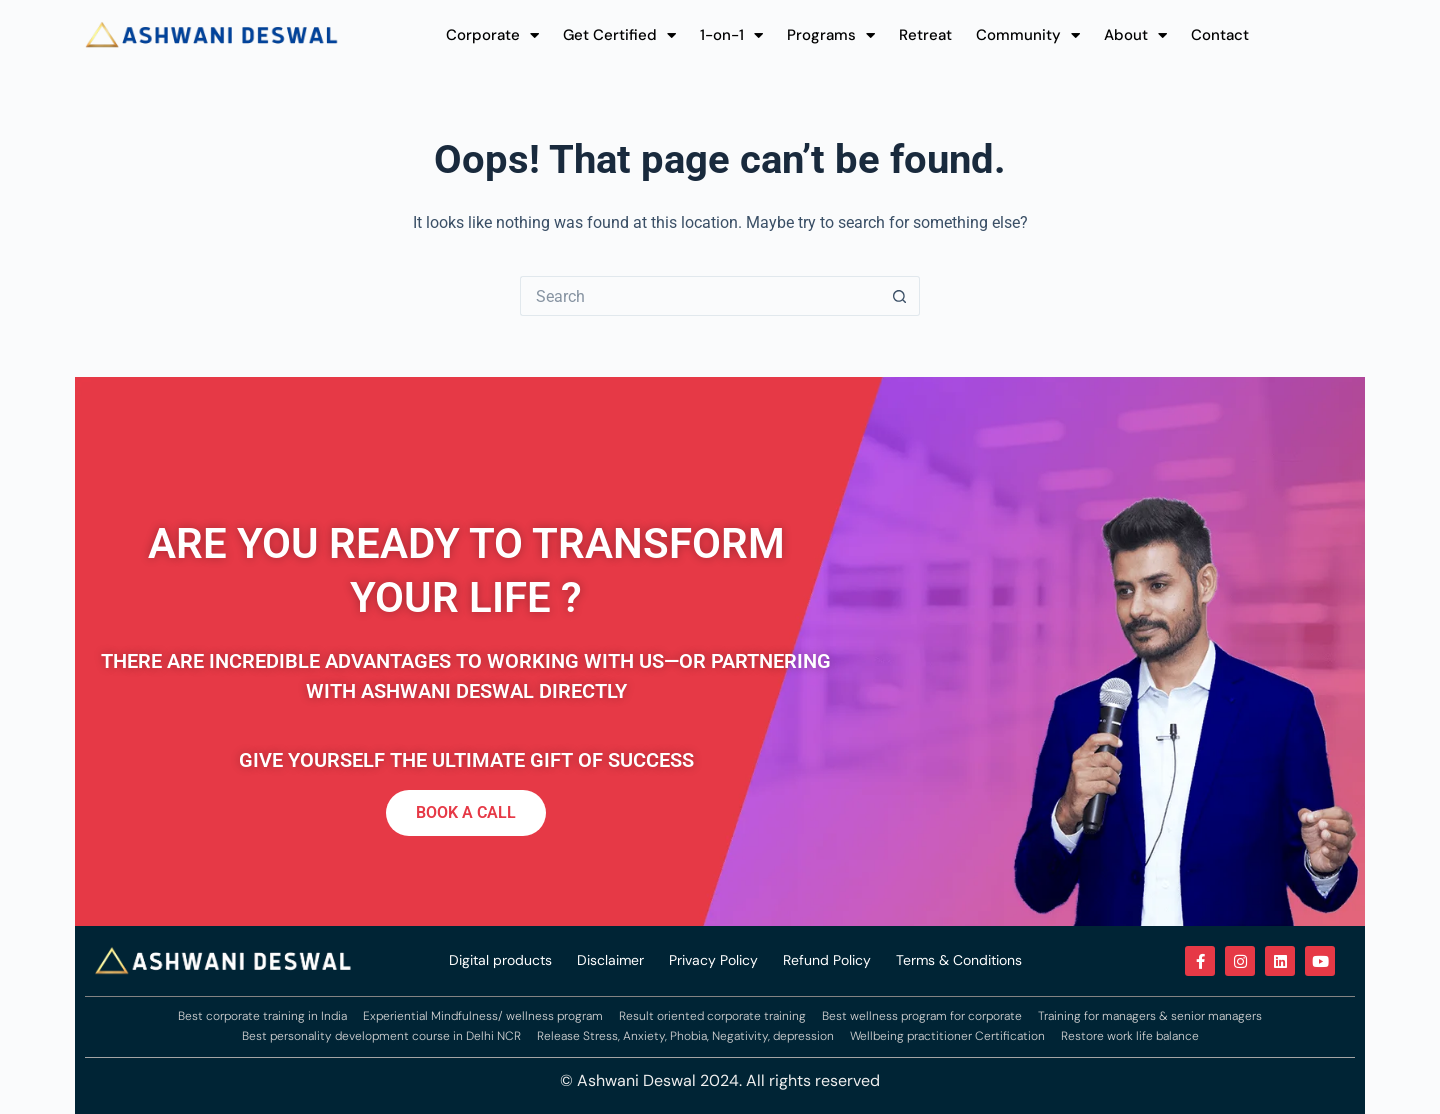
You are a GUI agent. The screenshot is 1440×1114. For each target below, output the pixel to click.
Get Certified (619, 35)
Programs (831, 35)
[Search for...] (700, 296)
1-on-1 (731, 35)
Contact (1220, 35)
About (1135, 35)
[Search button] (900, 296)
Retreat (925, 35)
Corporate (492, 35)
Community (1028, 35)
